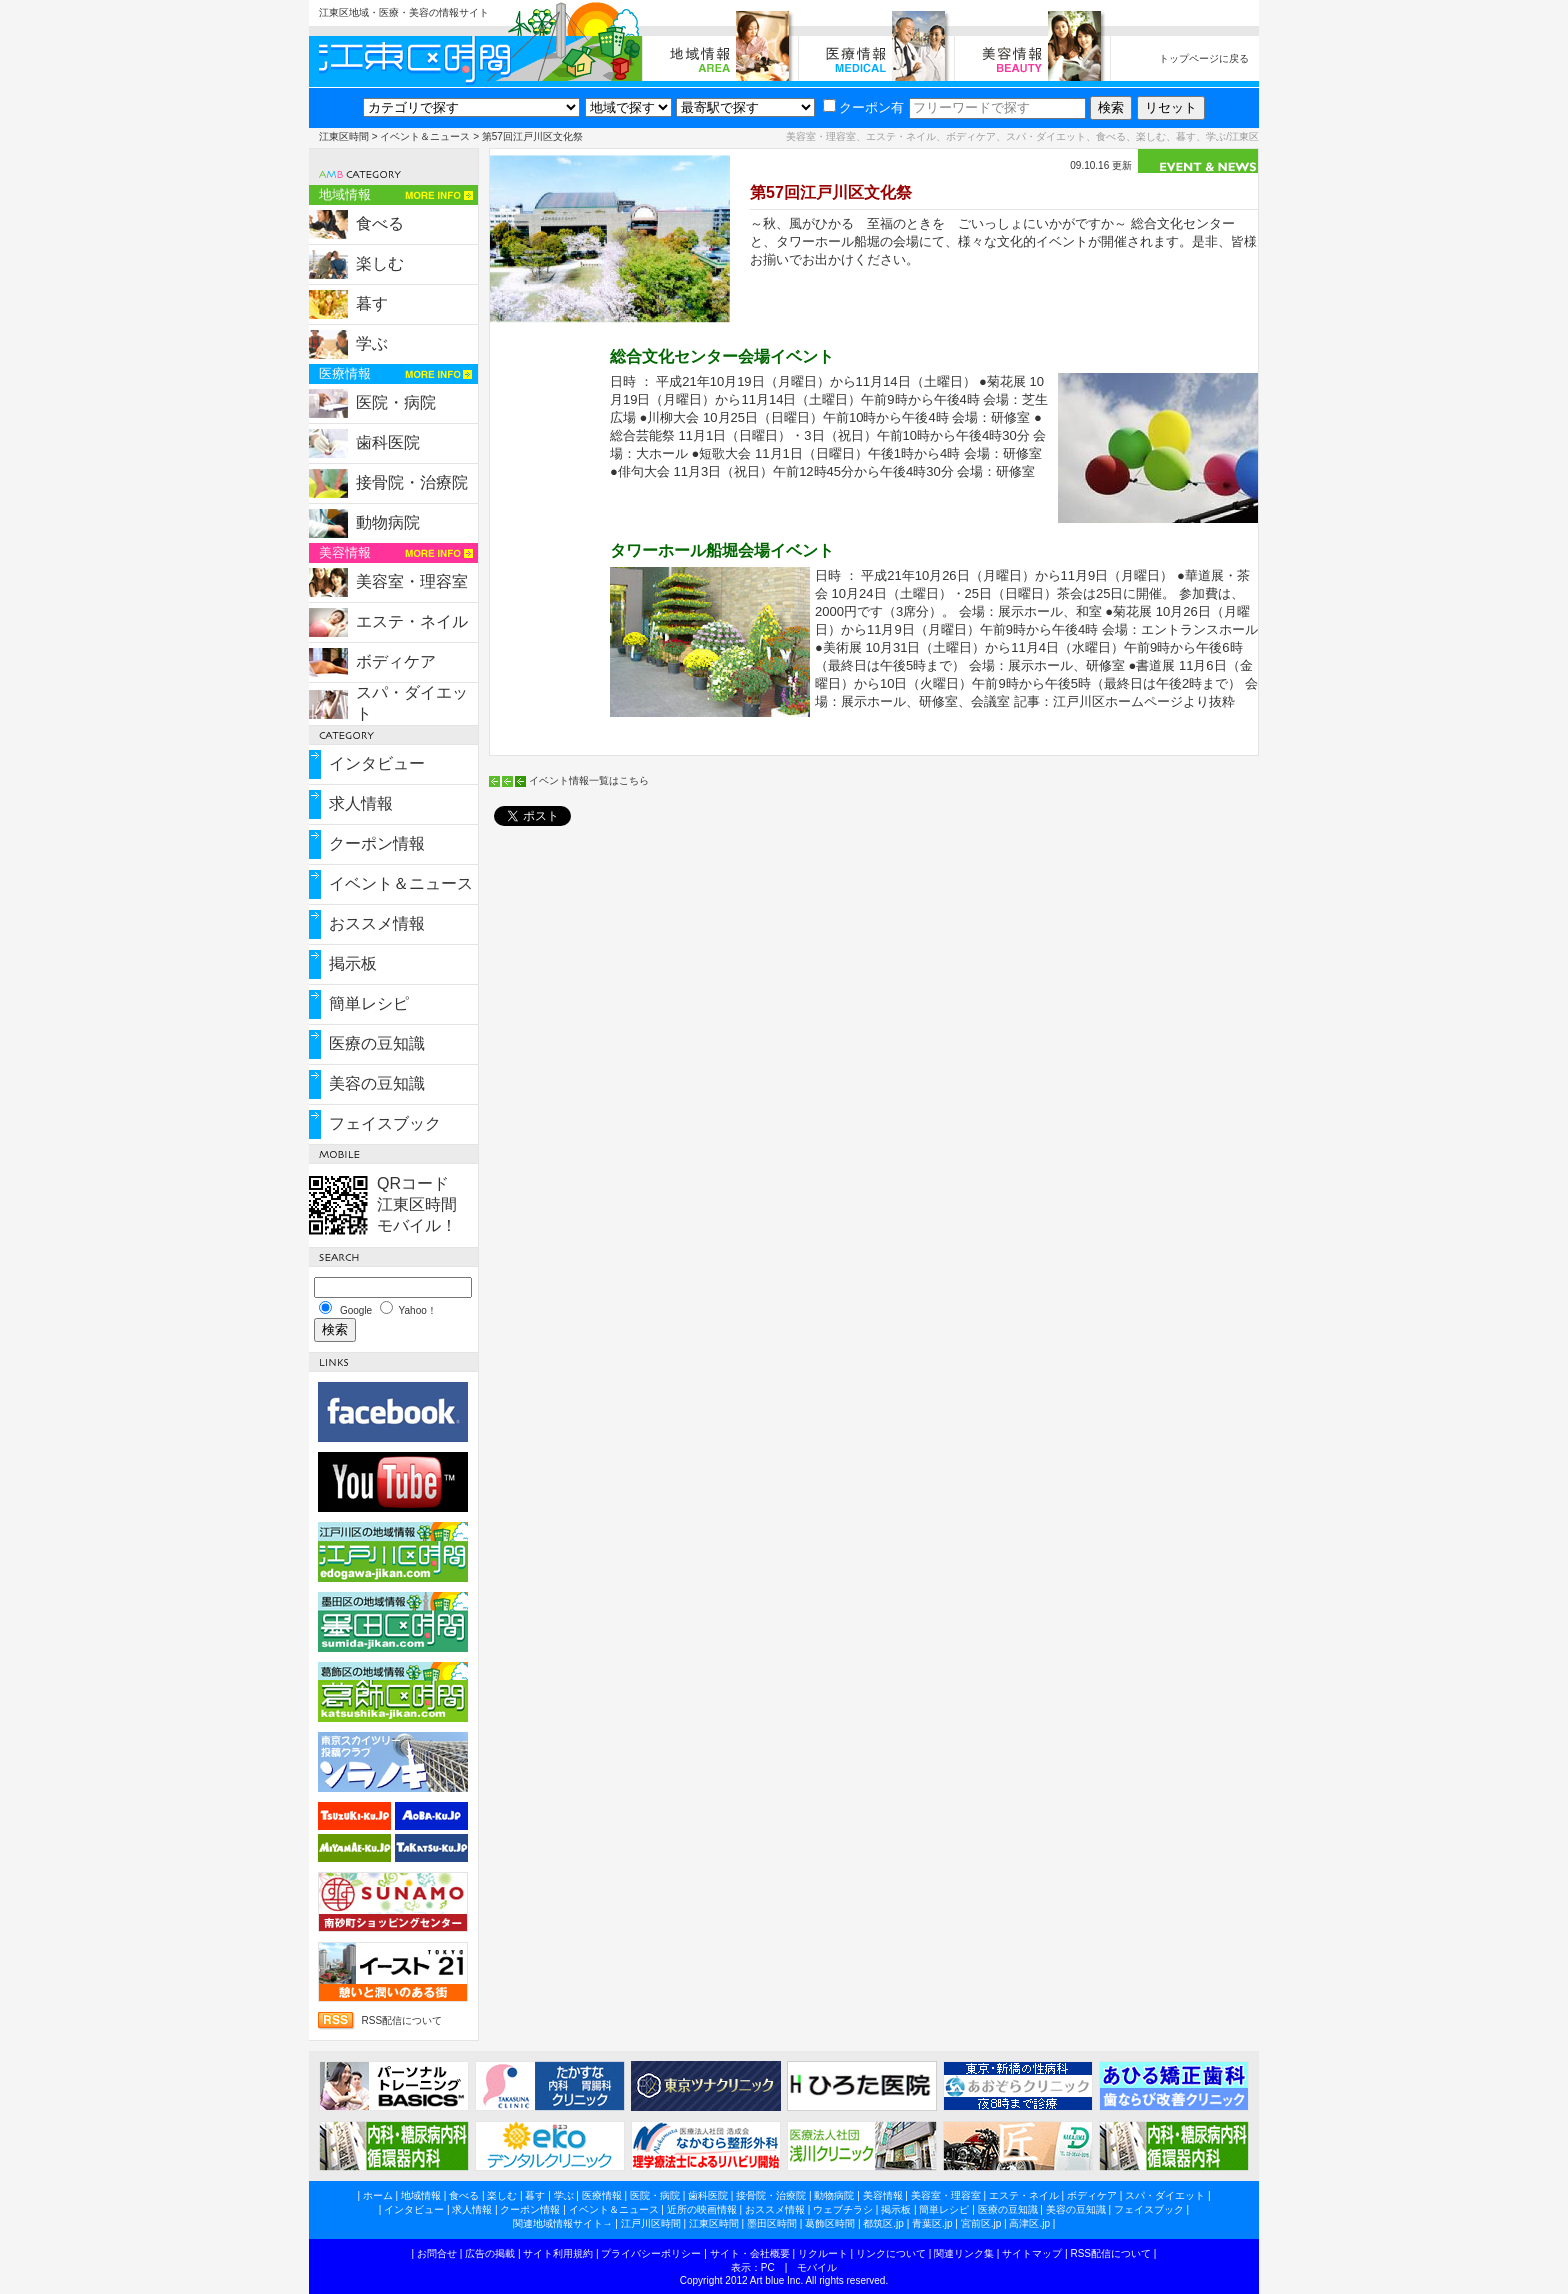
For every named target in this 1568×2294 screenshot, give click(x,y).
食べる (380, 223)
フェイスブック (385, 1123)
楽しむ (380, 263)
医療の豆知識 (377, 1043)
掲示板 (353, 963)
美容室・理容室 (412, 581)
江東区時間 (344, 136)
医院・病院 (396, 402)
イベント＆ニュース (425, 136)
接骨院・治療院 (412, 482)
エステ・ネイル (412, 621)
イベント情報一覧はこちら (589, 780)
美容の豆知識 (377, 1083)
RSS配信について (401, 2020)
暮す (372, 303)
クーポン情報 (377, 843)
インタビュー (377, 763)
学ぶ (372, 343)
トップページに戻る (1204, 58)
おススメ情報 (377, 923)
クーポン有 (863, 107)
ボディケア (396, 661)
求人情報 (361, 803)
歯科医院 (388, 442)
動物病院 (388, 522)
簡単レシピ (369, 1003)
